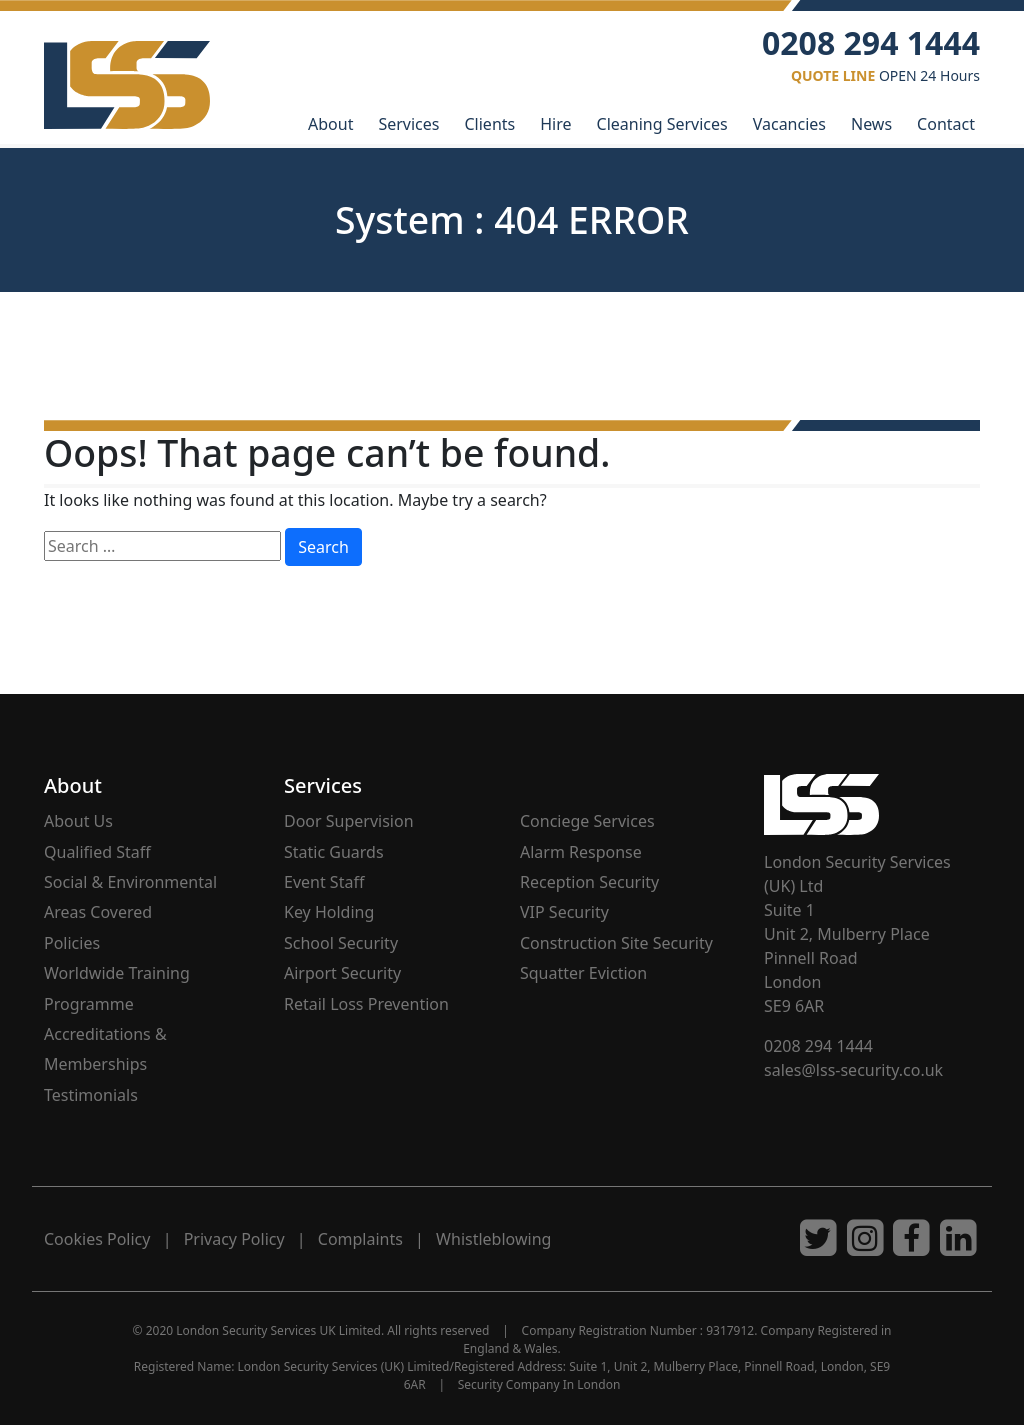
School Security (341, 943)
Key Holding (329, 912)
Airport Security (342, 973)
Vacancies (789, 124)
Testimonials (91, 1095)
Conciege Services (587, 821)
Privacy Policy (234, 1239)
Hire (555, 124)
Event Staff (324, 882)
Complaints (360, 1239)
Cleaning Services (662, 124)
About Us (78, 821)
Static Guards (334, 852)
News (871, 124)
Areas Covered (98, 912)
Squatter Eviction (583, 973)
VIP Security (564, 912)
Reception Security (589, 882)
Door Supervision (349, 821)
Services (408, 124)
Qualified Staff (97, 852)
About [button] (330, 124)
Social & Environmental (130, 882)
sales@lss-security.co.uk (853, 1070)
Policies (72, 943)
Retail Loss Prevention (366, 1004)
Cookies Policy (97, 1239)
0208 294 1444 (818, 1046)
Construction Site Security (616, 943)
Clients (489, 124)
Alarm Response (581, 852)
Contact (946, 124)
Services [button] (323, 785)
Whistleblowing (493, 1239)
